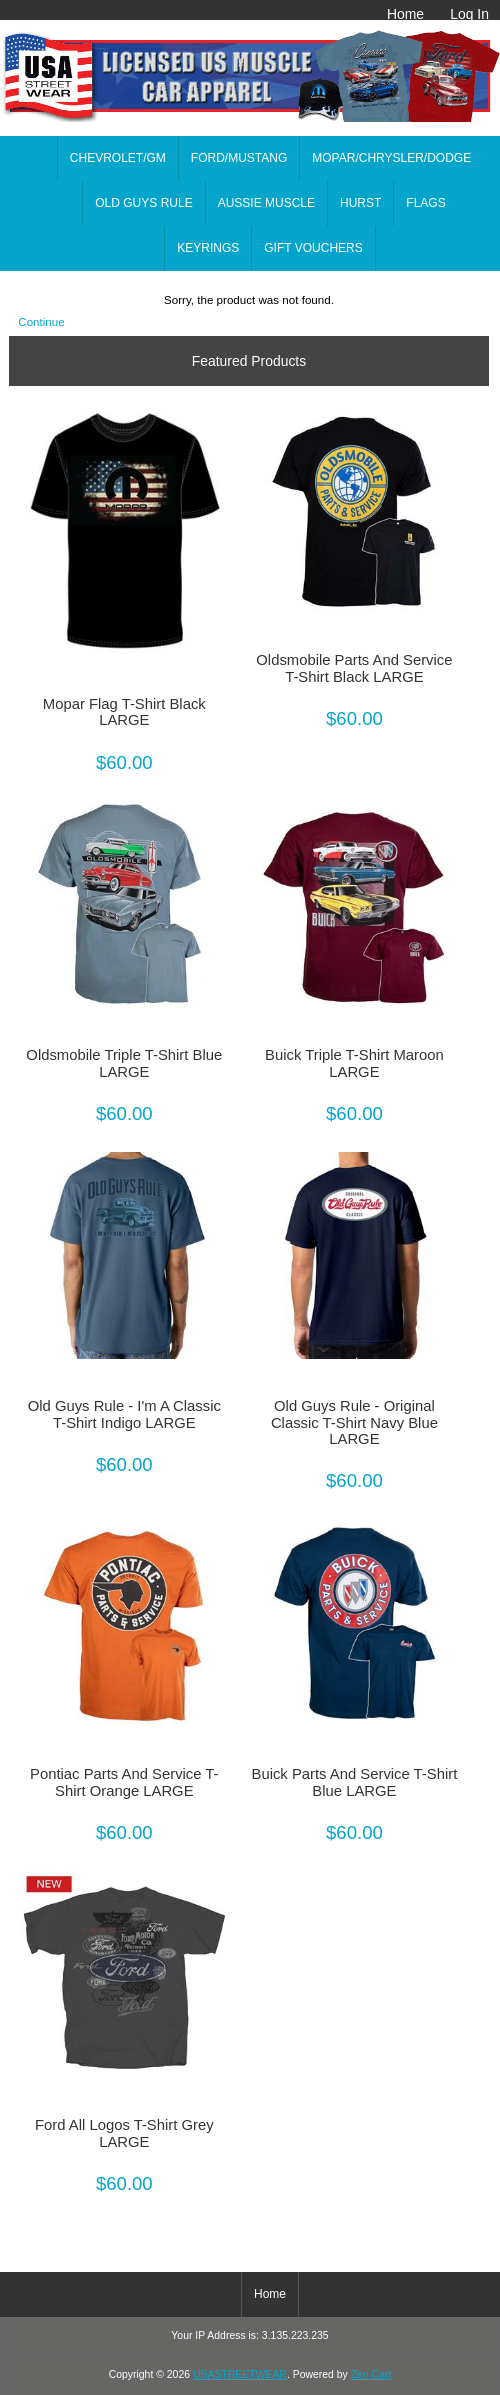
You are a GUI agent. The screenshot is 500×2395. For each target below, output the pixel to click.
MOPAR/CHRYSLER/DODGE (391, 158)
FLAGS (425, 203)
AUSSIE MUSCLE (266, 203)
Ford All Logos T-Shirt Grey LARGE (124, 2133)
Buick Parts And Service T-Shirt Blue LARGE (355, 1782)
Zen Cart (371, 2374)
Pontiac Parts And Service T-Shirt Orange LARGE (124, 1782)
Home (405, 14)
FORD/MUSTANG (239, 158)
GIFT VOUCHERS (313, 248)
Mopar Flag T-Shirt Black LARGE (124, 712)
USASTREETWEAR (240, 2374)
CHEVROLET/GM (118, 158)
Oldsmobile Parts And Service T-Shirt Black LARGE (354, 668)
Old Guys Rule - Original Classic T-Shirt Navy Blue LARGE (354, 1422)
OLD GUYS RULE (143, 203)
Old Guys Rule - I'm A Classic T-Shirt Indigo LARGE (124, 1414)
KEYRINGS (208, 248)
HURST (360, 203)
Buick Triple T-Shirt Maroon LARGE (354, 1063)
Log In (469, 14)
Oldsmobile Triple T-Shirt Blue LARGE (124, 1063)
